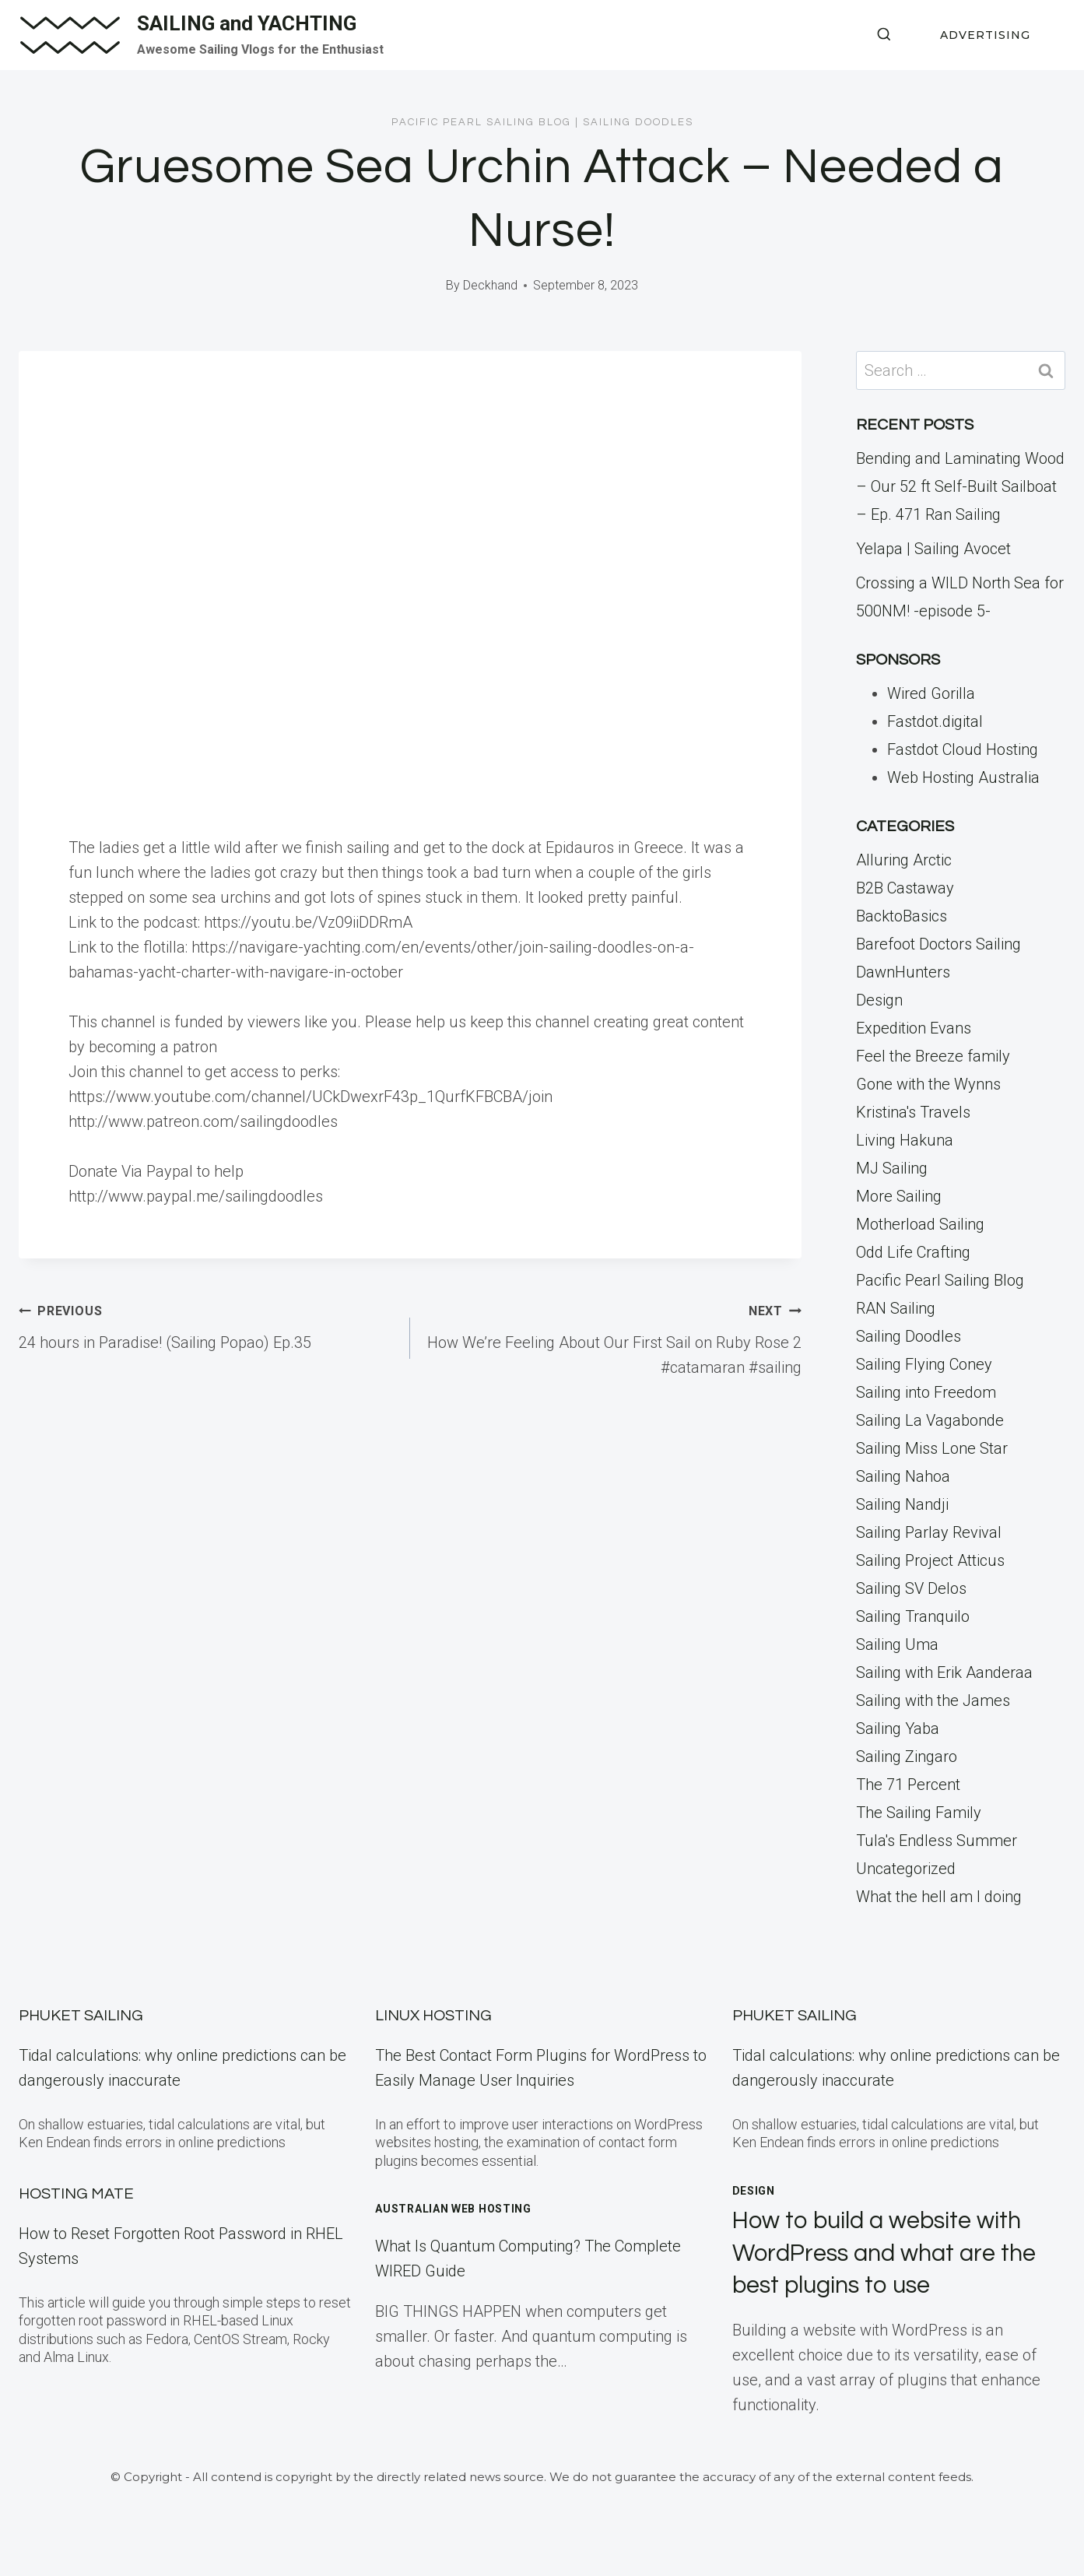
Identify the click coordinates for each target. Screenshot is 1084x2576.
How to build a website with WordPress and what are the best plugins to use (891, 2253)
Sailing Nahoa (903, 1476)
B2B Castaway (905, 888)
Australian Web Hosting (453, 2208)
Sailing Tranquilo (913, 1616)
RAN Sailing (895, 1308)
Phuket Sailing (81, 2015)
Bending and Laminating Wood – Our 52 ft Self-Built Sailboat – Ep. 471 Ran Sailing (960, 486)
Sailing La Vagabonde (930, 1420)
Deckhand (490, 285)
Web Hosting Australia (963, 777)
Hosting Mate (76, 2194)
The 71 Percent (908, 1784)
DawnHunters (903, 972)
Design (879, 1000)
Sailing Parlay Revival (929, 1532)
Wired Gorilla (931, 693)
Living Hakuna (904, 1140)
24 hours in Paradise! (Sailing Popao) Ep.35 (207, 1324)
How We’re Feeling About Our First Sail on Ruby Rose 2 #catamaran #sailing (614, 1337)
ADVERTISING (985, 35)
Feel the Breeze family (933, 1056)
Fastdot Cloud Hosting (962, 749)
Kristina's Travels (913, 1112)
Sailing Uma (897, 1644)
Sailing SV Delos (911, 1588)
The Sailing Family (918, 1812)
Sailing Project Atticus (930, 1560)
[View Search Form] (884, 35)
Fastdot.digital (935, 721)
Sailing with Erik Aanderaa (944, 1672)
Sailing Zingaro (906, 1756)
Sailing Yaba (897, 1728)
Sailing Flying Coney (924, 1364)
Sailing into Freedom (926, 1392)
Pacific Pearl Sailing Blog (481, 122)
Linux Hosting (433, 2015)
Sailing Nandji (902, 1504)
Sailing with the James (933, 1700)
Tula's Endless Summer (936, 1840)
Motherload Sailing (920, 1224)
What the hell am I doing (939, 1896)
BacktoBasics (901, 916)
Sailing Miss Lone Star (932, 1448)
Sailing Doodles (638, 122)
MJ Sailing (892, 1168)
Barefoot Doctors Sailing (938, 944)
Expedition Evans (913, 1028)
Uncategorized (906, 1868)
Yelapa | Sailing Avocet (933, 548)
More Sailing (899, 1196)
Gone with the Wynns (928, 1084)
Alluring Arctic (904, 860)
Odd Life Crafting (913, 1252)
